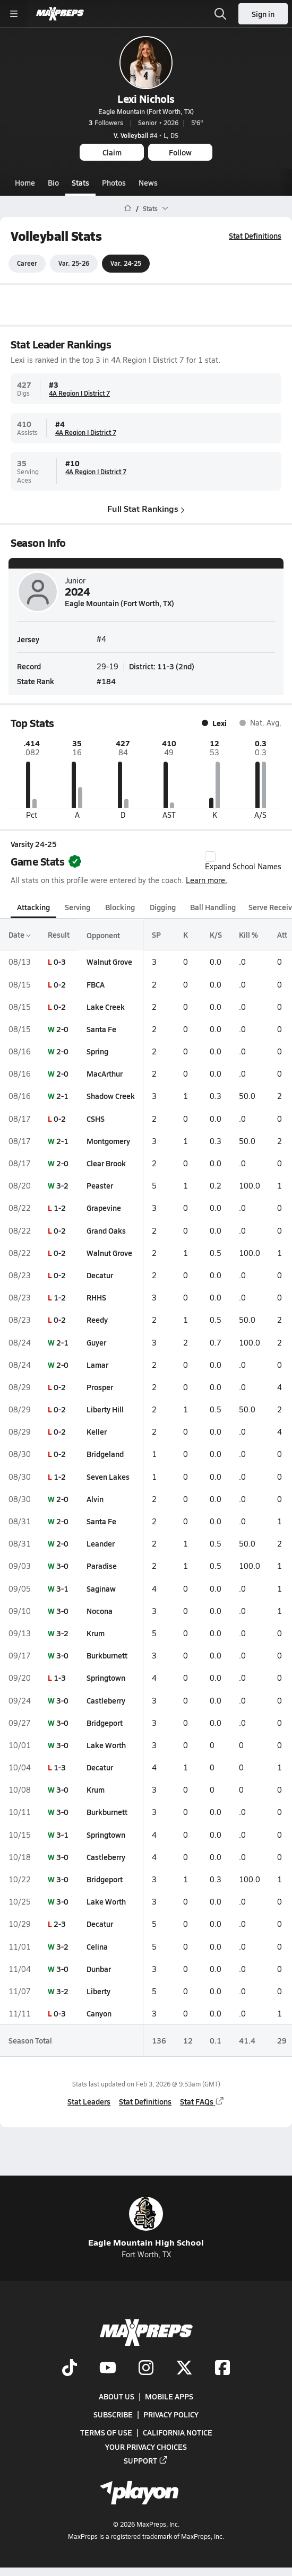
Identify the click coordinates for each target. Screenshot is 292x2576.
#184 (106, 681)
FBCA (96, 984)
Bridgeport (105, 1722)
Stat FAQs (202, 2101)
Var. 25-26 (73, 263)
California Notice (177, 2432)
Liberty (98, 1991)
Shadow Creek (111, 1096)
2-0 (62, 1029)
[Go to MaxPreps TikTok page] (69, 2368)
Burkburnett (107, 1655)
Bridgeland (105, 1454)
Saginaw (101, 1588)
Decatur (100, 1275)
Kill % (248, 934)
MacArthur (105, 1073)
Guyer (96, 1342)
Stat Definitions (255, 235)
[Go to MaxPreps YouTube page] (107, 2368)
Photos (114, 182)
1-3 (60, 1678)
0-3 (60, 962)
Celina (97, 1946)
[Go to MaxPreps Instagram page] (146, 2368)
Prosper (100, 1387)
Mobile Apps (169, 2396)
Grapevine (104, 1208)
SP (156, 934)
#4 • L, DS (146, 135)
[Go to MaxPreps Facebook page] (222, 2368)
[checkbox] (210, 856)
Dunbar (99, 1968)
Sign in (263, 13)
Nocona (100, 1610)
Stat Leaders (88, 2101)
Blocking (120, 907)
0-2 (60, 984)
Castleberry (106, 1700)
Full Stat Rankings (146, 509)
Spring (97, 1051)
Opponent (103, 934)
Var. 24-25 (125, 263)
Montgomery (108, 1141)
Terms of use (106, 2432)
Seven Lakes (108, 1476)
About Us (116, 2396)
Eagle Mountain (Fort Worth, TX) (146, 111)
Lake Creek (106, 1006)
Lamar (97, 1364)
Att (282, 934)
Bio (53, 182)
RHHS (96, 1297)
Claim (112, 152)
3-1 (62, 1588)
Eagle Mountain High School (146, 2222)
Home (25, 182)
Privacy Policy (171, 2414)
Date (19, 934)
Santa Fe (101, 1029)
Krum (96, 1633)
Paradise (102, 1566)
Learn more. (206, 880)
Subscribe (113, 2414)
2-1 (62, 1096)
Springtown (106, 1678)
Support (146, 2460)
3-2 (62, 1185)
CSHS (96, 1118)
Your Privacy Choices (146, 2446)
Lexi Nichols (145, 98)
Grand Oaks (106, 1230)
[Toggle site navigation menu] (14, 14)
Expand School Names (243, 861)
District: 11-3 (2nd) (161, 666)
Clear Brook (106, 1163)
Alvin (95, 1499)
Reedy (97, 1320)
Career (27, 263)
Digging (163, 907)
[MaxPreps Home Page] (128, 208)
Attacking (33, 907)
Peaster (100, 1185)
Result (59, 934)
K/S (216, 934)
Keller (97, 1431)
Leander (101, 1543)
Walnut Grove (109, 962)
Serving (77, 907)
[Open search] (220, 14)
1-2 (60, 1208)
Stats (80, 182)
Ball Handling (213, 907)
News (148, 182)
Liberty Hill (105, 1409)
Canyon (99, 2013)
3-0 (62, 1566)
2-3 (60, 1924)
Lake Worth (106, 1745)
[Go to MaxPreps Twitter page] (184, 2368)
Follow (180, 152)
